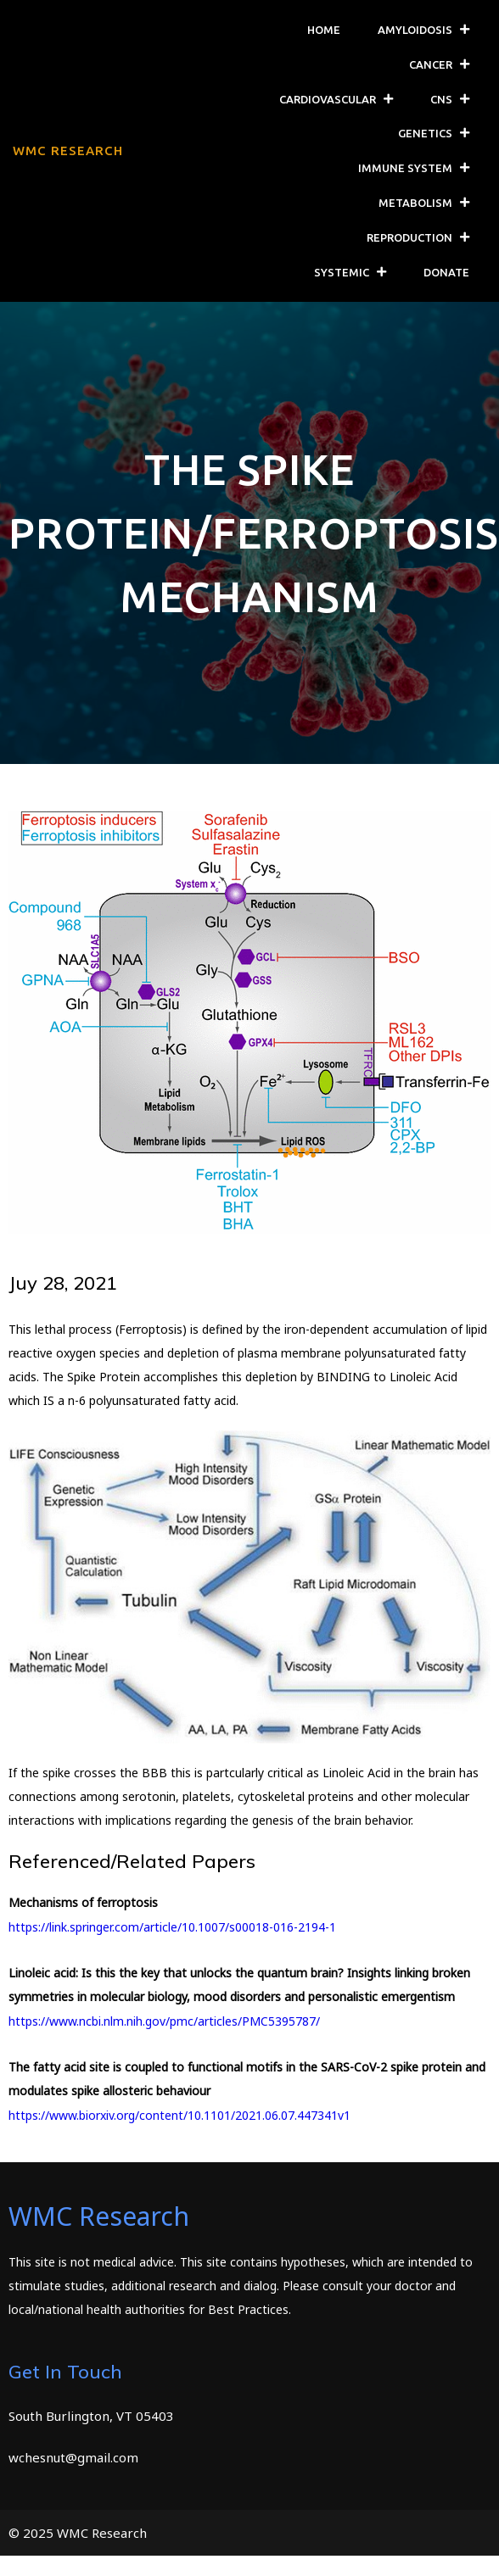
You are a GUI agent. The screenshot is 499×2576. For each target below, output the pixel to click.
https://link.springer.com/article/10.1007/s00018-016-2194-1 (172, 1926)
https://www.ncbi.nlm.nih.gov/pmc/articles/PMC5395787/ (164, 2020)
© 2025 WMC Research (77, 2531)
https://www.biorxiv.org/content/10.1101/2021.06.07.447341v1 (179, 2114)
